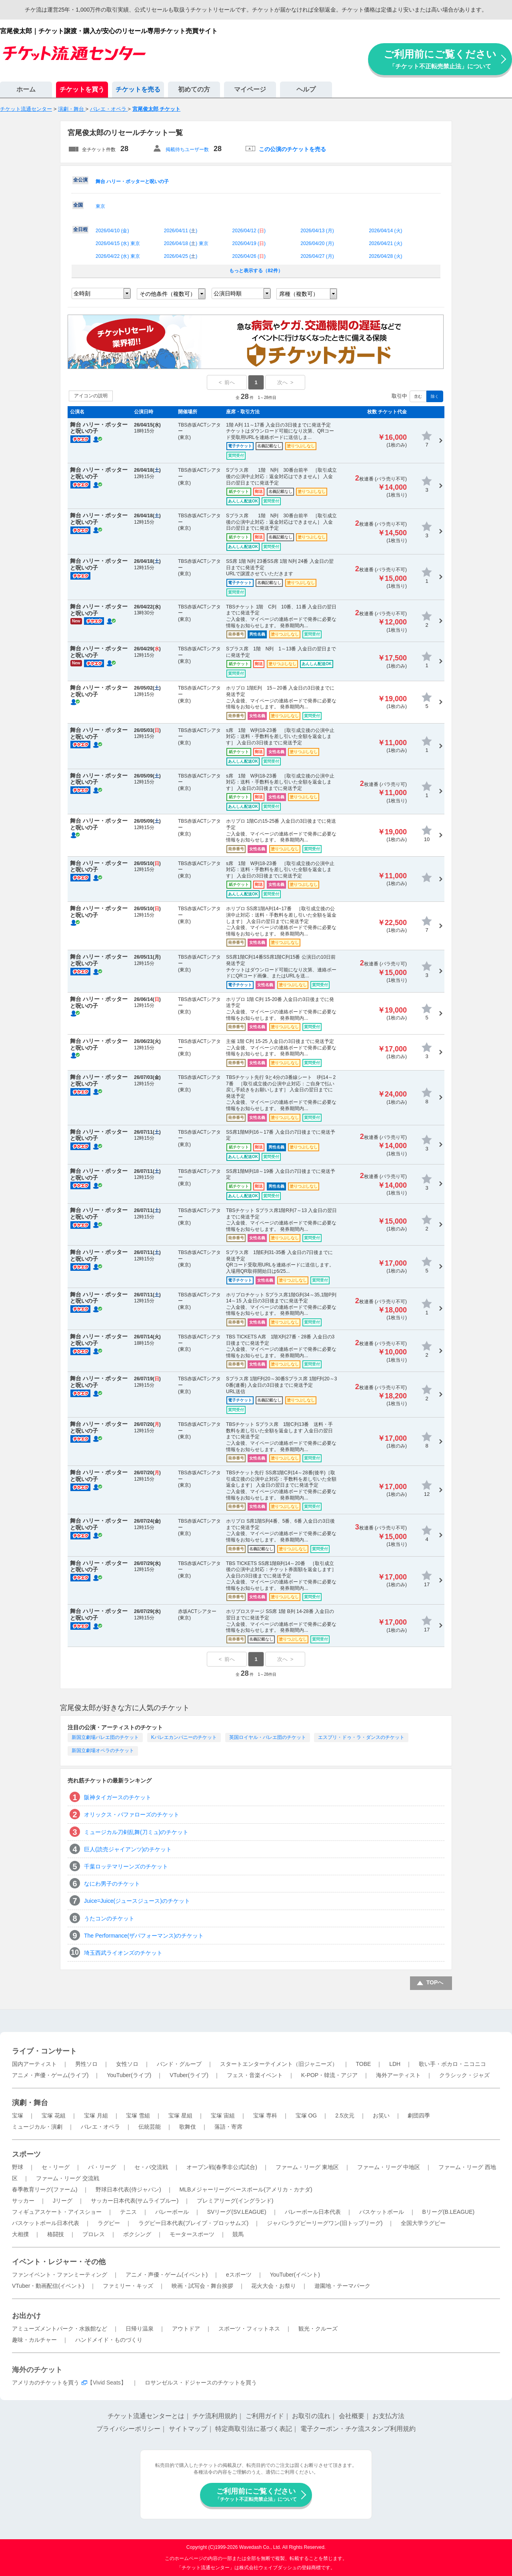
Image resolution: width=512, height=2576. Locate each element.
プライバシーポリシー (128, 2428)
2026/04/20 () (317, 243)
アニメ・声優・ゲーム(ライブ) (50, 2075)
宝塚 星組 (180, 2115)
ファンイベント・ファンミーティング (59, 2274)
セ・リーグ (56, 2167)
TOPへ (435, 1982)
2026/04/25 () (180, 256)
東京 (100, 206)
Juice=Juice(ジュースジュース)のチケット (137, 1901)
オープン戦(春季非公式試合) (221, 2167)
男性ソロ (86, 2064)
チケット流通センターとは (146, 2416)
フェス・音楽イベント (255, 2075)
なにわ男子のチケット (112, 1883)
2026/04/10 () (112, 230)
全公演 (80, 180)
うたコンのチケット (109, 1918)
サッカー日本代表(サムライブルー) (134, 2200)
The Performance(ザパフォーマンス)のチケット (144, 1935)
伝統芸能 (149, 2126)
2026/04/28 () (385, 256)
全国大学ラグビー (423, 2223)
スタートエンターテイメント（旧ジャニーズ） (279, 2064)
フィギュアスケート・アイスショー (57, 2212)
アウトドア (186, 2328)
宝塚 (17, 2115)
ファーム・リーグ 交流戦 (67, 2178)
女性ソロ (127, 2064)
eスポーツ (239, 2274)
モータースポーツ (192, 2234)
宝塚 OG (306, 2115)
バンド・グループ (179, 2064)
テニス (128, 2212)
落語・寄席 (228, 2126)
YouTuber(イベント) (295, 2274)
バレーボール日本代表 (313, 2212)
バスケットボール (381, 2212)
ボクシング (137, 2234)
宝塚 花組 (54, 2115)
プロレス (93, 2234)
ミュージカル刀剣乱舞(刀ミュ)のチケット (136, 1832)
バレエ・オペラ (100, 2126)
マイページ (250, 89)
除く (435, 396)
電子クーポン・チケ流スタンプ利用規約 (358, 2428)
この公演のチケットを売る (292, 149)
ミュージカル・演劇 (37, 2126)
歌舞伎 (187, 2126)
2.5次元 (344, 2115)
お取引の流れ (311, 2416)
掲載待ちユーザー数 (187, 149)
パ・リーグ (102, 2167)
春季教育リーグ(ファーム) (44, 2189)
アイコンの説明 (91, 396)
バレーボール (172, 2212)
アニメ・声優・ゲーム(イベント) (167, 2274)
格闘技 (55, 2234)
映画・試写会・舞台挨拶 (202, 2286)
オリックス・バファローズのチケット (131, 1814)
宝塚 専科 (265, 2115)
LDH (394, 2064)
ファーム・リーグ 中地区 (388, 2167)
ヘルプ (306, 89)
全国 (78, 205)
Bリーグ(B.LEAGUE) (448, 2212)
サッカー (23, 2200)
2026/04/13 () (317, 230)
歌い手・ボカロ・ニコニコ (452, 2064)
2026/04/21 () (385, 243)
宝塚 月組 (96, 2115)
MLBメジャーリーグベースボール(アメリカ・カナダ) (245, 2189)
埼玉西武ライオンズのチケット (123, 1953)
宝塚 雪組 (138, 2115)
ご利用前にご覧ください (440, 59)
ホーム (26, 89)
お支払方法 (388, 2416)
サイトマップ (188, 2428)
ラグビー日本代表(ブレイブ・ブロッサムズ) (193, 2223)
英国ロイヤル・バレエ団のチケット (267, 1737)
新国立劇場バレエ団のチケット (105, 1737)
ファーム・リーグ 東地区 (307, 2167)
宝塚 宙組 (223, 2115)
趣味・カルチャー (34, 2340)
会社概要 (351, 2416)
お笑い (381, 2115)
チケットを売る (138, 89)
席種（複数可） (298, 294)
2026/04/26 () (249, 256)
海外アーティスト (398, 2075)
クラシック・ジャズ (464, 2075)
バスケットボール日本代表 (45, 2223)
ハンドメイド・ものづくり (108, 2340)
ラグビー (109, 2223)
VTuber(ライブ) (189, 2075)
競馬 (238, 2234)
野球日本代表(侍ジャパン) (128, 2189)
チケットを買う (82, 89)
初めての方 (194, 89)
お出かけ (26, 2316)
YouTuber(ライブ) (129, 2075)
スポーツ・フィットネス (249, 2328)
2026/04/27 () (317, 256)
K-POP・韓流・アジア (329, 2075)
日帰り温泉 (140, 2328)
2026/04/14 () (385, 230)
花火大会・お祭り (273, 2286)
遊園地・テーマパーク (342, 2286)
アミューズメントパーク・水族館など (59, 2328)
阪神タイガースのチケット (117, 1797)
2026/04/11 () (180, 230)
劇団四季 (419, 2115)
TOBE (363, 2064)
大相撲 (20, 2234)
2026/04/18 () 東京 (186, 243)
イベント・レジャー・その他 (59, 2262)
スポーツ (26, 2154)
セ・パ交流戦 (151, 2167)
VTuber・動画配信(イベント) (48, 2286)
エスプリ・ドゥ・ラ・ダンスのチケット (361, 1737)
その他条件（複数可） (168, 294)
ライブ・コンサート (44, 2051)
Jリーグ (62, 2200)
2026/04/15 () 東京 (118, 243)
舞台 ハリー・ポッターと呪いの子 (132, 181)
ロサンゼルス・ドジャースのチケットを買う (201, 2382)
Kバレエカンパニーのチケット (184, 1737)
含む (418, 396)
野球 (17, 2167)
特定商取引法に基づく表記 (253, 2428)
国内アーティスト (34, 2064)
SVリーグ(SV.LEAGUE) (236, 2212)
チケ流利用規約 (214, 2416)
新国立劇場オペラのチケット (103, 1750)
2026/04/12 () (249, 230)
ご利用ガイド (265, 2416)
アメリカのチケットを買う (45, 2382)
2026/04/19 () (249, 243)
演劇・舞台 (30, 2103)
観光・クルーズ (318, 2328)
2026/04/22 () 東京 (118, 256)
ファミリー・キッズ (128, 2286)
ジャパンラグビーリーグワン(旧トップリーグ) (324, 2223)
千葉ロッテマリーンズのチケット (126, 1866)
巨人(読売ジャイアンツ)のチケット (128, 1849)
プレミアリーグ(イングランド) (235, 2200)
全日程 (80, 229)
